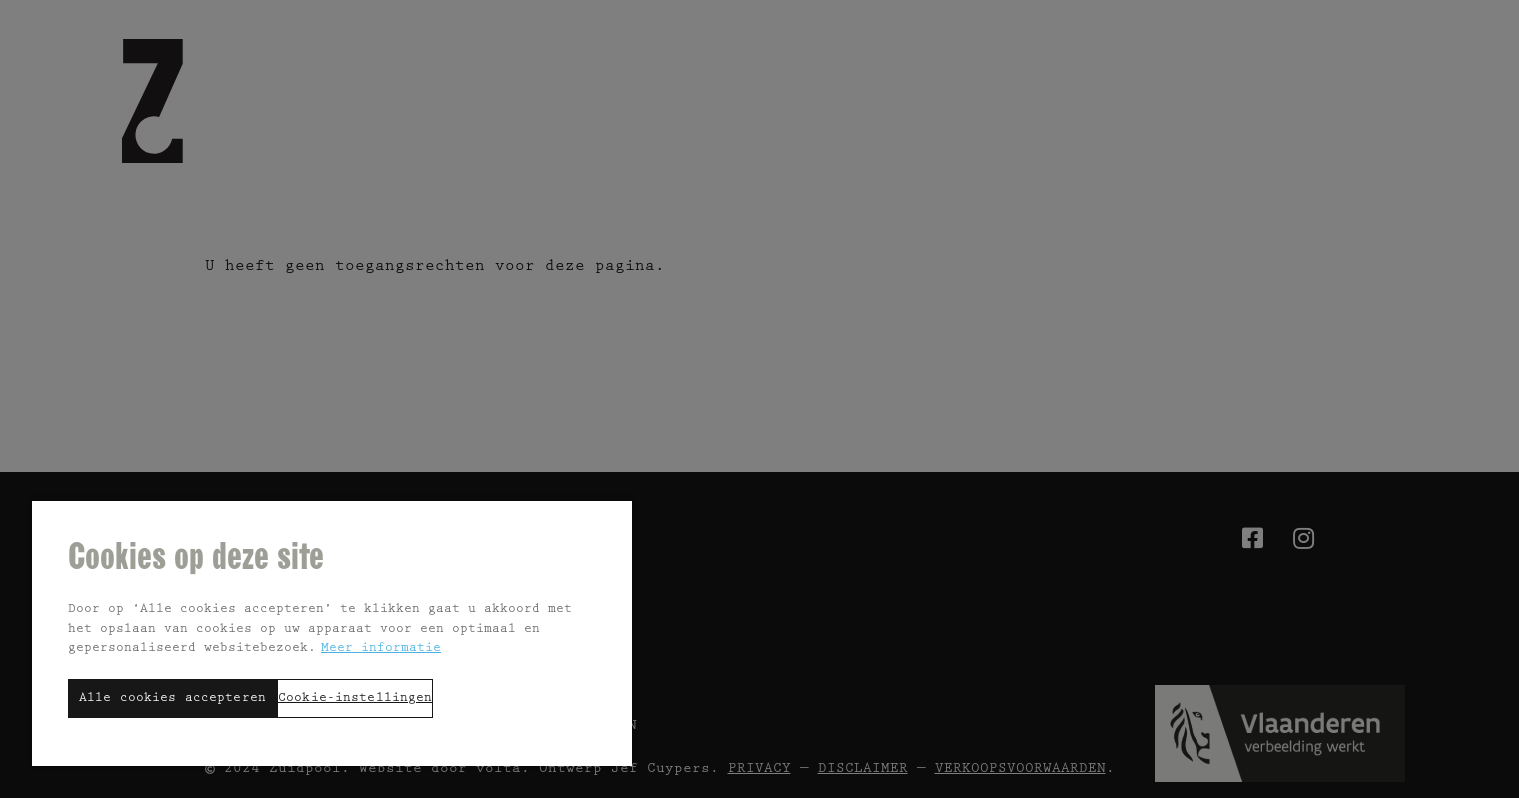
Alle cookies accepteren (172, 698)
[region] (332, 632)
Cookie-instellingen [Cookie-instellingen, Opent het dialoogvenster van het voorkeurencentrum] (355, 698)
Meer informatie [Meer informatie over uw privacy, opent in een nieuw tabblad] (381, 648)
